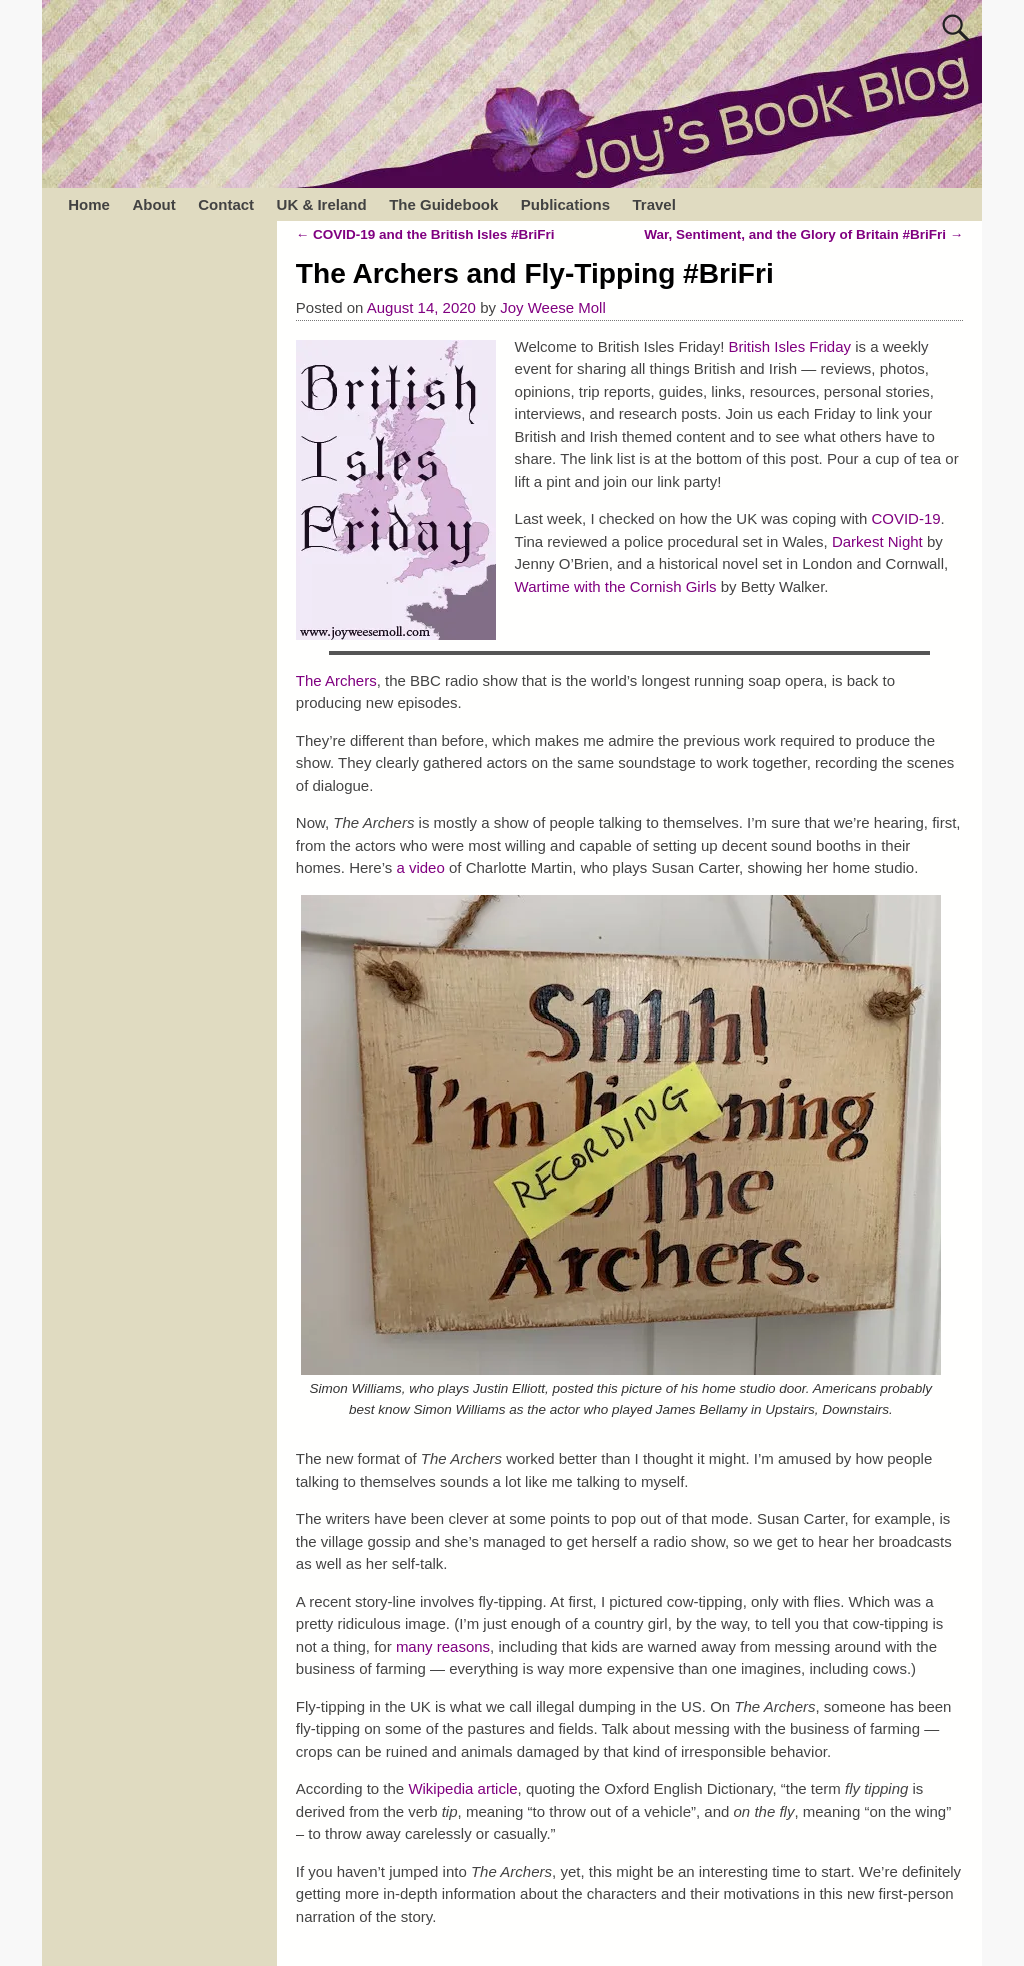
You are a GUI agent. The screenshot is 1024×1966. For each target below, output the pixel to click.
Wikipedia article (462, 1788)
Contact (226, 204)
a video (420, 867)
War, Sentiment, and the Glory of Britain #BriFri (803, 234)
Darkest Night (877, 541)
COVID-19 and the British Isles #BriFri (425, 234)
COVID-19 (905, 518)
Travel (653, 204)
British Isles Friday (790, 346)
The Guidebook (443, 204)
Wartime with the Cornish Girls (616, 586)
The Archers (336, 680)
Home (89, 204)
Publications (565, 204)
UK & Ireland (322, 204)
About (153, 204)
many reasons (443, 1646)
